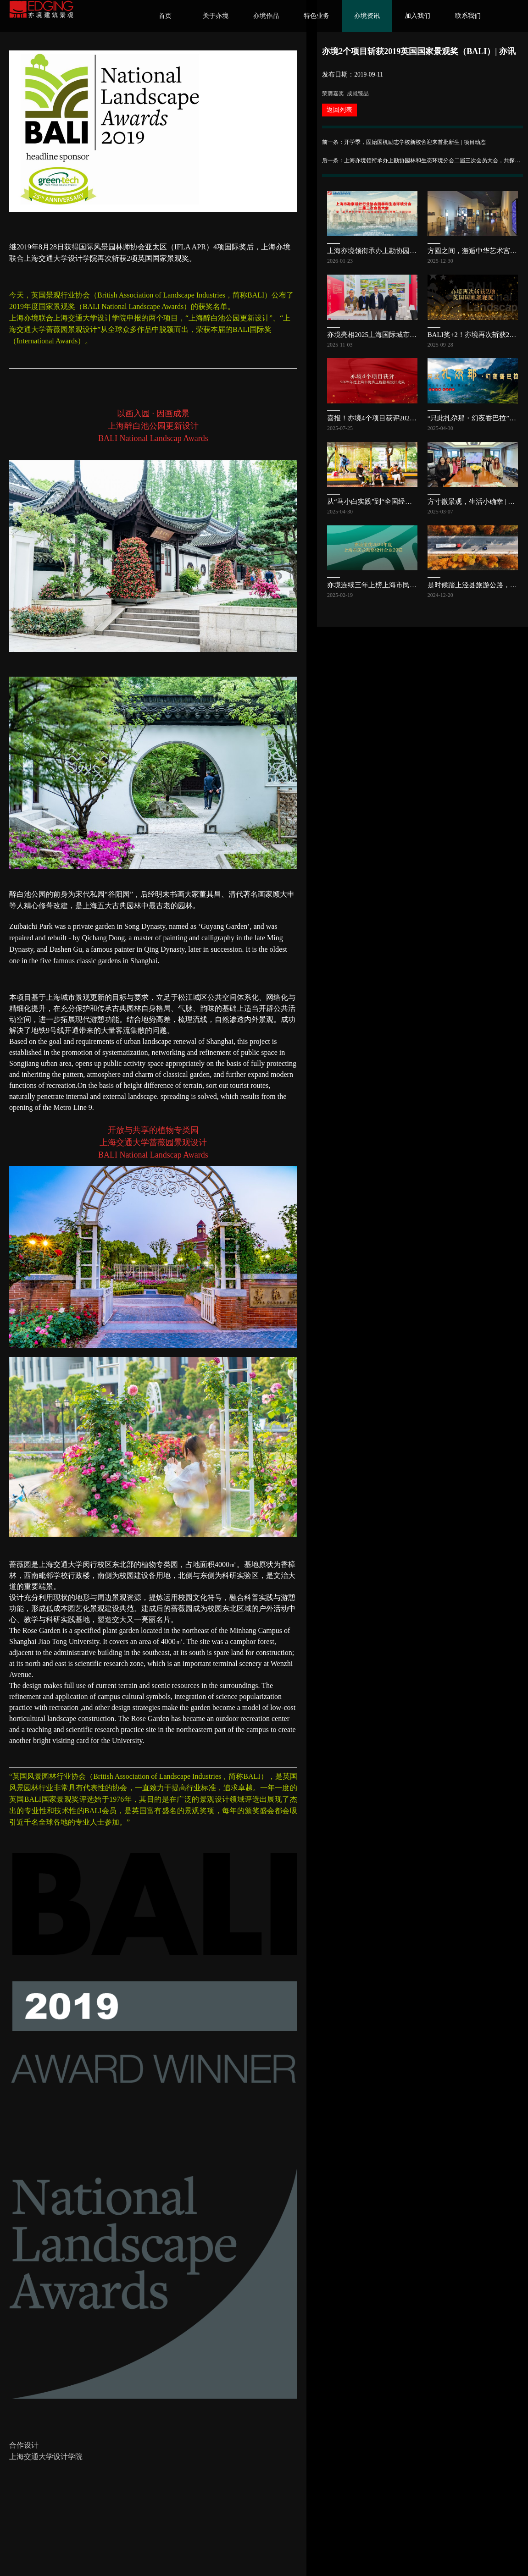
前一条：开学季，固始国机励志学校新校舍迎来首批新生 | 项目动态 (403, 142)
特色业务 (316, 15)
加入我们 (417, 15)
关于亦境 (215, 15)
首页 (165, 15)
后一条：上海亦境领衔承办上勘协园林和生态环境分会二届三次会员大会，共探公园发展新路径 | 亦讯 (422, 160)
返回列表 (339, 109)
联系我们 (468, 15)
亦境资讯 (367, 15)
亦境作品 (266, 15)
